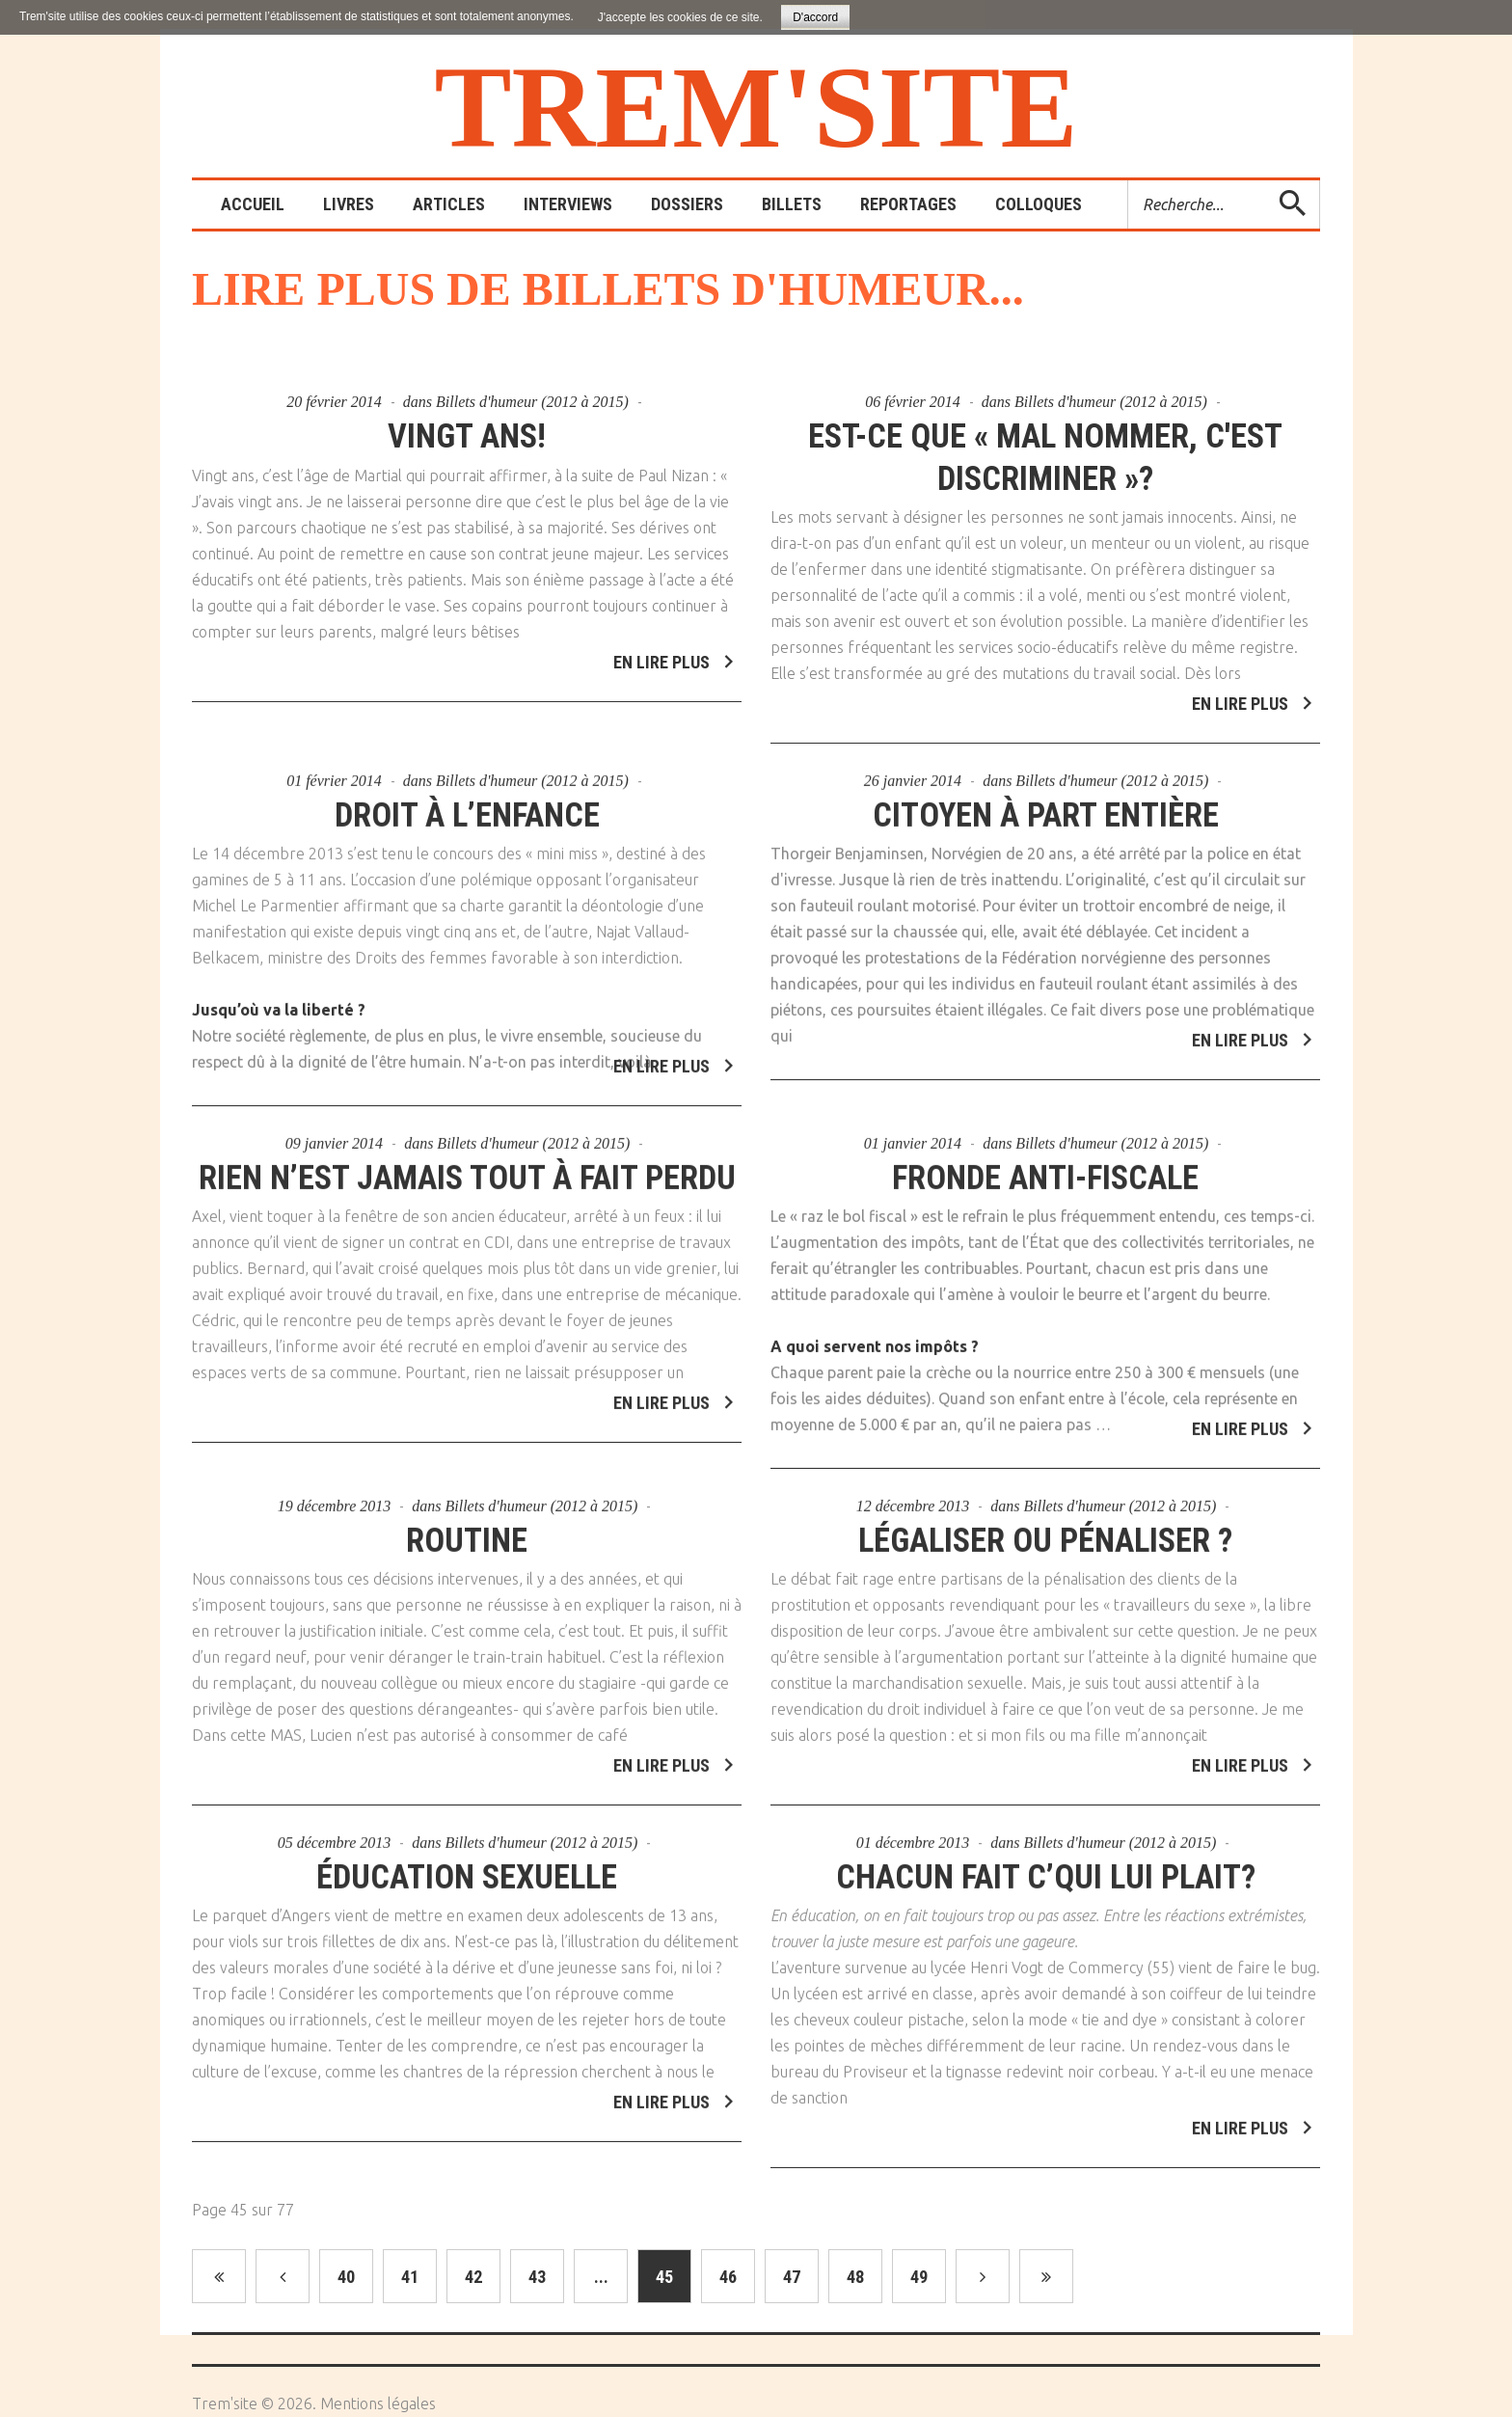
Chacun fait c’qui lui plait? (1045, 1867)
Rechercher (1128, 180)
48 (855, 2277)
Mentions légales (378, 2403)
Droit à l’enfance (467, 805)
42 (473, 2277)
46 (728, 2277)
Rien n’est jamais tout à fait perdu (467, 1167)
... (601, 2277)
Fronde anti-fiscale (1045, 1167)
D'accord (815, 17)
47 (791, 2277)
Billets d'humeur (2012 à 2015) (532, 402)
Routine (467, 1530)
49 (919, 2277)
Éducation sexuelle (466, 1867)
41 (409, 2277)
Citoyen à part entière (1046, 805)
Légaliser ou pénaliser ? (1045, 1530)
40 (346, 2277)
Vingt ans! (467, 436)
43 (537, 2277)
